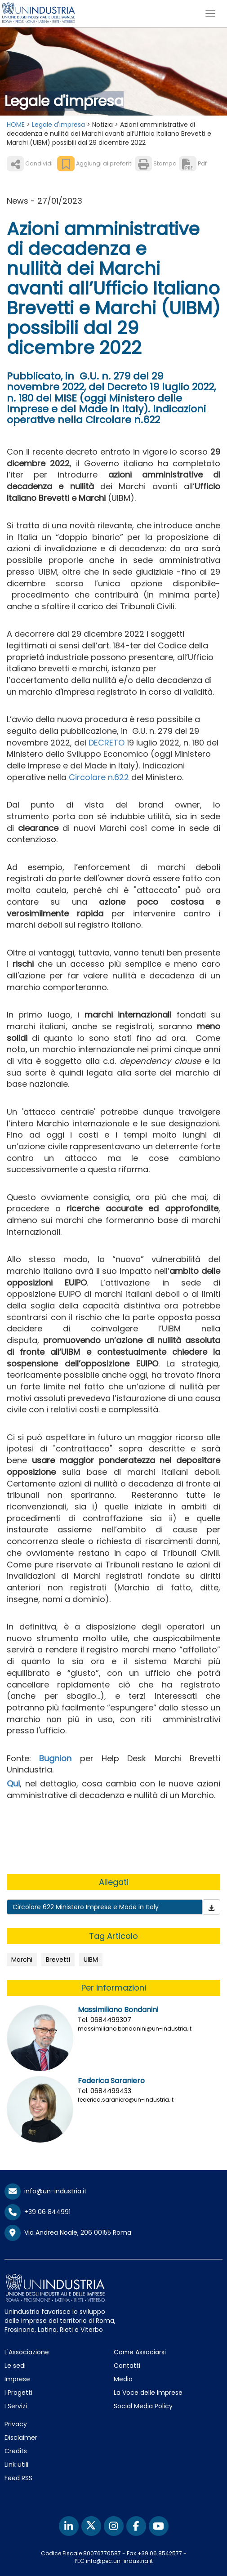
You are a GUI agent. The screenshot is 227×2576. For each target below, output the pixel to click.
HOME (16, 124)
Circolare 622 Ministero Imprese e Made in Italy (86, 1906)
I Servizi (15, 2406)
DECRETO (108, 742)
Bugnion (55, 1758)
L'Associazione (26, 2352)
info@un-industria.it (45, 2191)
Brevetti (58, 1959)
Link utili (16, 2464)
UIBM (91, 1959)
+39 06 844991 (37, 2211)
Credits (15, 2451)
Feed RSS (18, 2477)
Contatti (127, 2365)
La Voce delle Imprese (148, 2392)
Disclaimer (20, 2437)
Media (123, 2379)
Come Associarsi (140, 2352)
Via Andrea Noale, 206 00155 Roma (67, 2233)
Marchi (21, 1959)
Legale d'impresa (58, 124)
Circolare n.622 (99, 777)
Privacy (15, 2424)
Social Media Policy (143, 2406)
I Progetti (18, 2392)
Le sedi (15, 2365)
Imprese (17, 2379)
